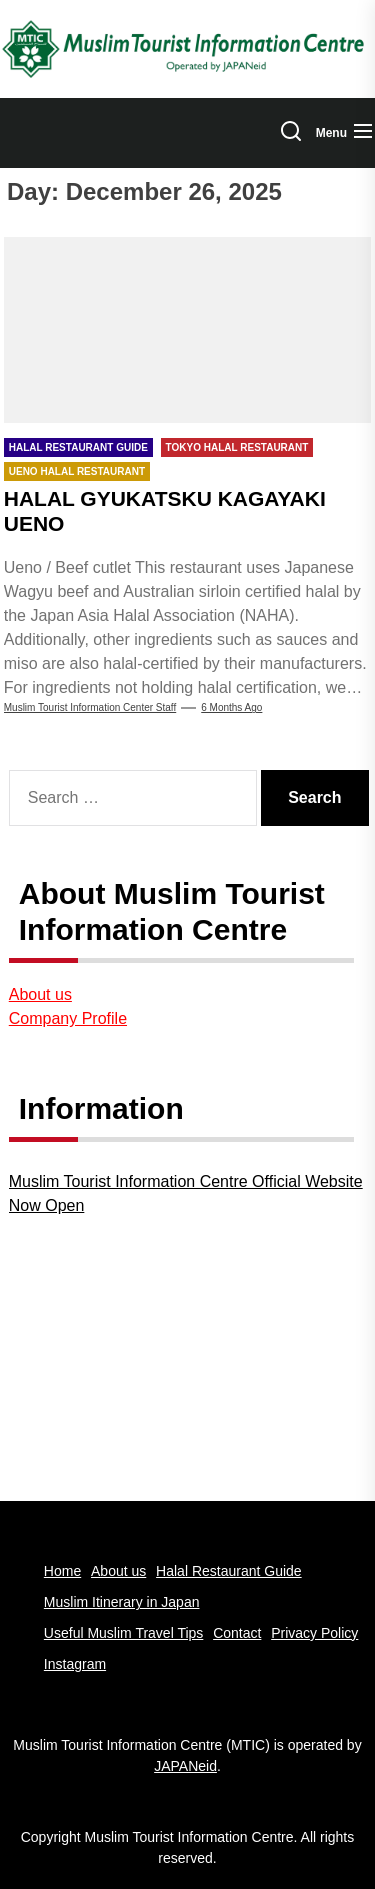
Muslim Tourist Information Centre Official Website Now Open (186, 1193)
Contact (237, 1633)
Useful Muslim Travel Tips (123, 1633)
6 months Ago (231, 707)
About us (40, 994)
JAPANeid (185, 1766)
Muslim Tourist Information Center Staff (90, 707)
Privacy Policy (314, 1633)
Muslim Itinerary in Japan (122, 1602)
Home (62, 1571)
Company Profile (68, 1018)
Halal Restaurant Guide (229, 1571)
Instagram (75, 1664)
